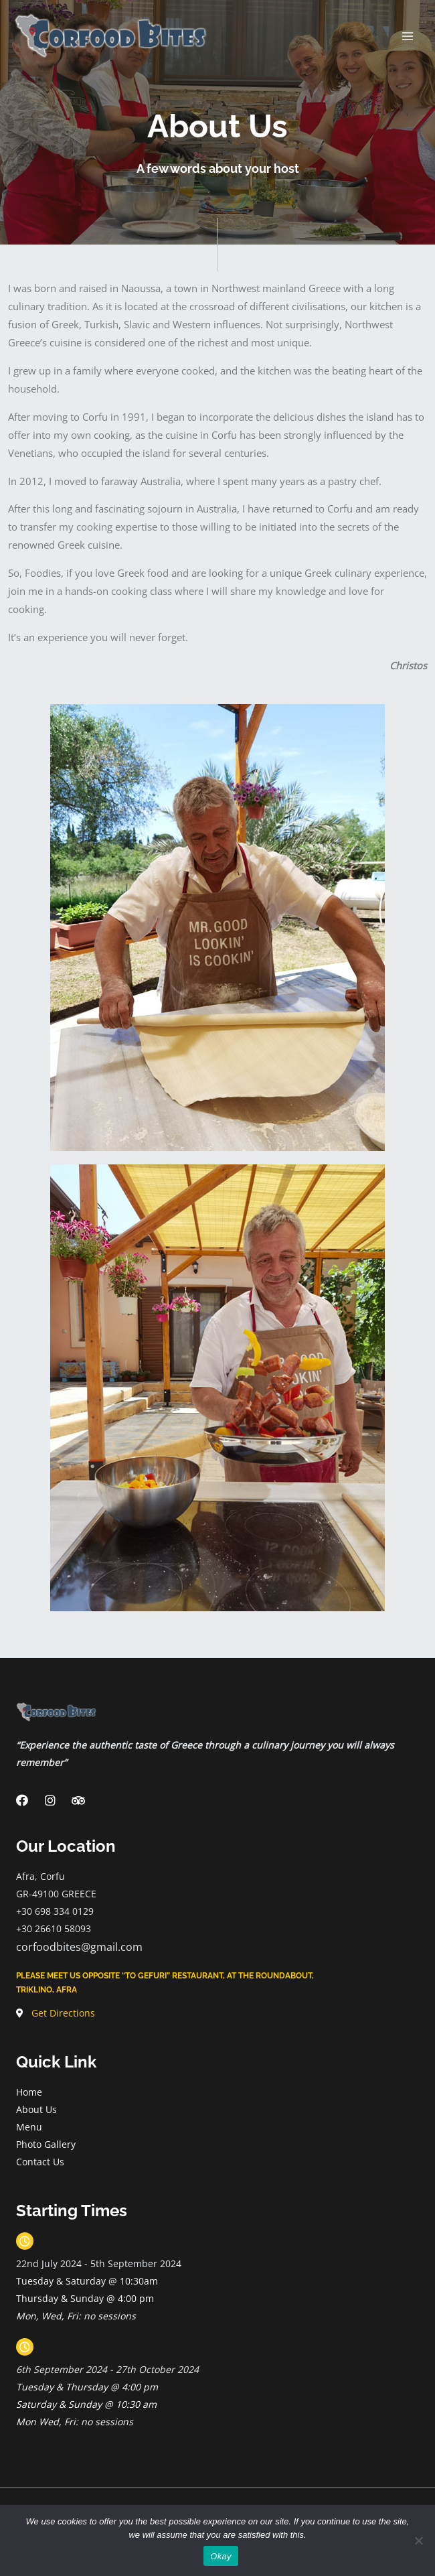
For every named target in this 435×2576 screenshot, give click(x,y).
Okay (220, 2556)
